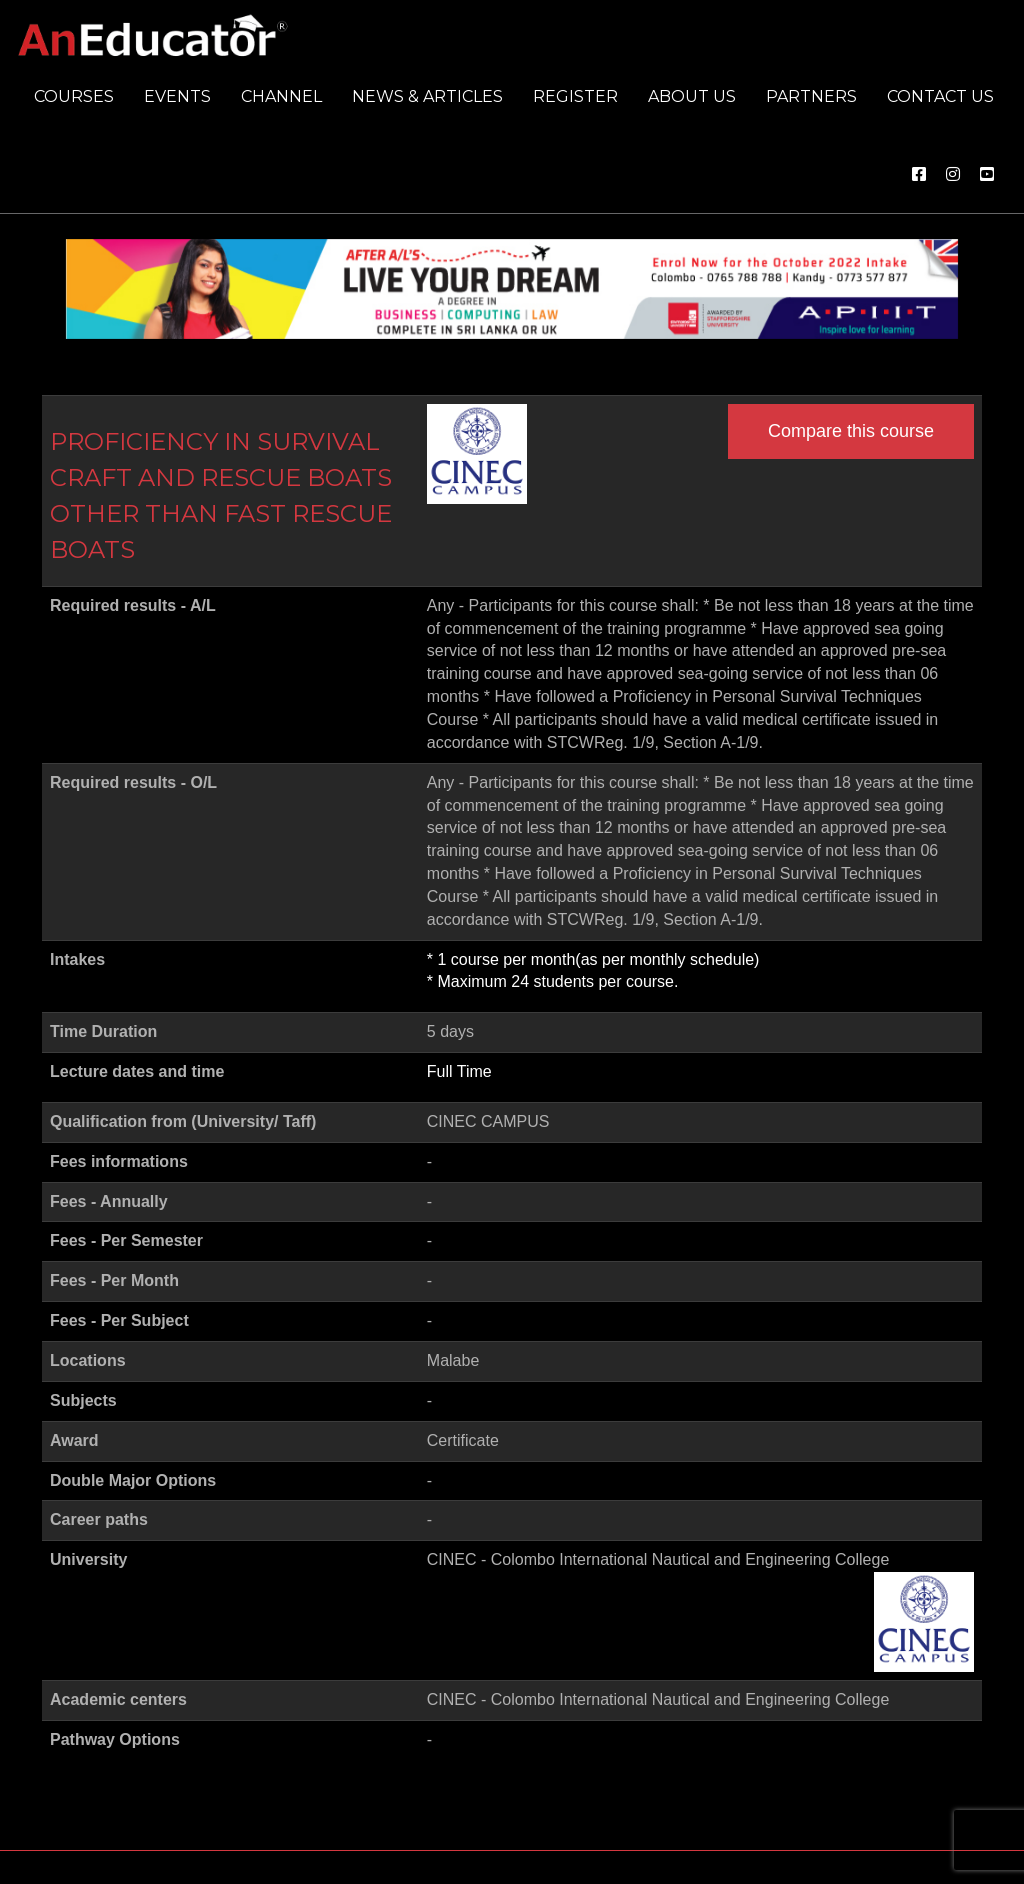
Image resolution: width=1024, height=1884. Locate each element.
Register (575, 96)
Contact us (940, 96)
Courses (74, 96)
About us (692, 96)
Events (177, 96)
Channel (281, 96)
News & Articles (427, 96)
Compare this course (851, 431)
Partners (811, 96)
